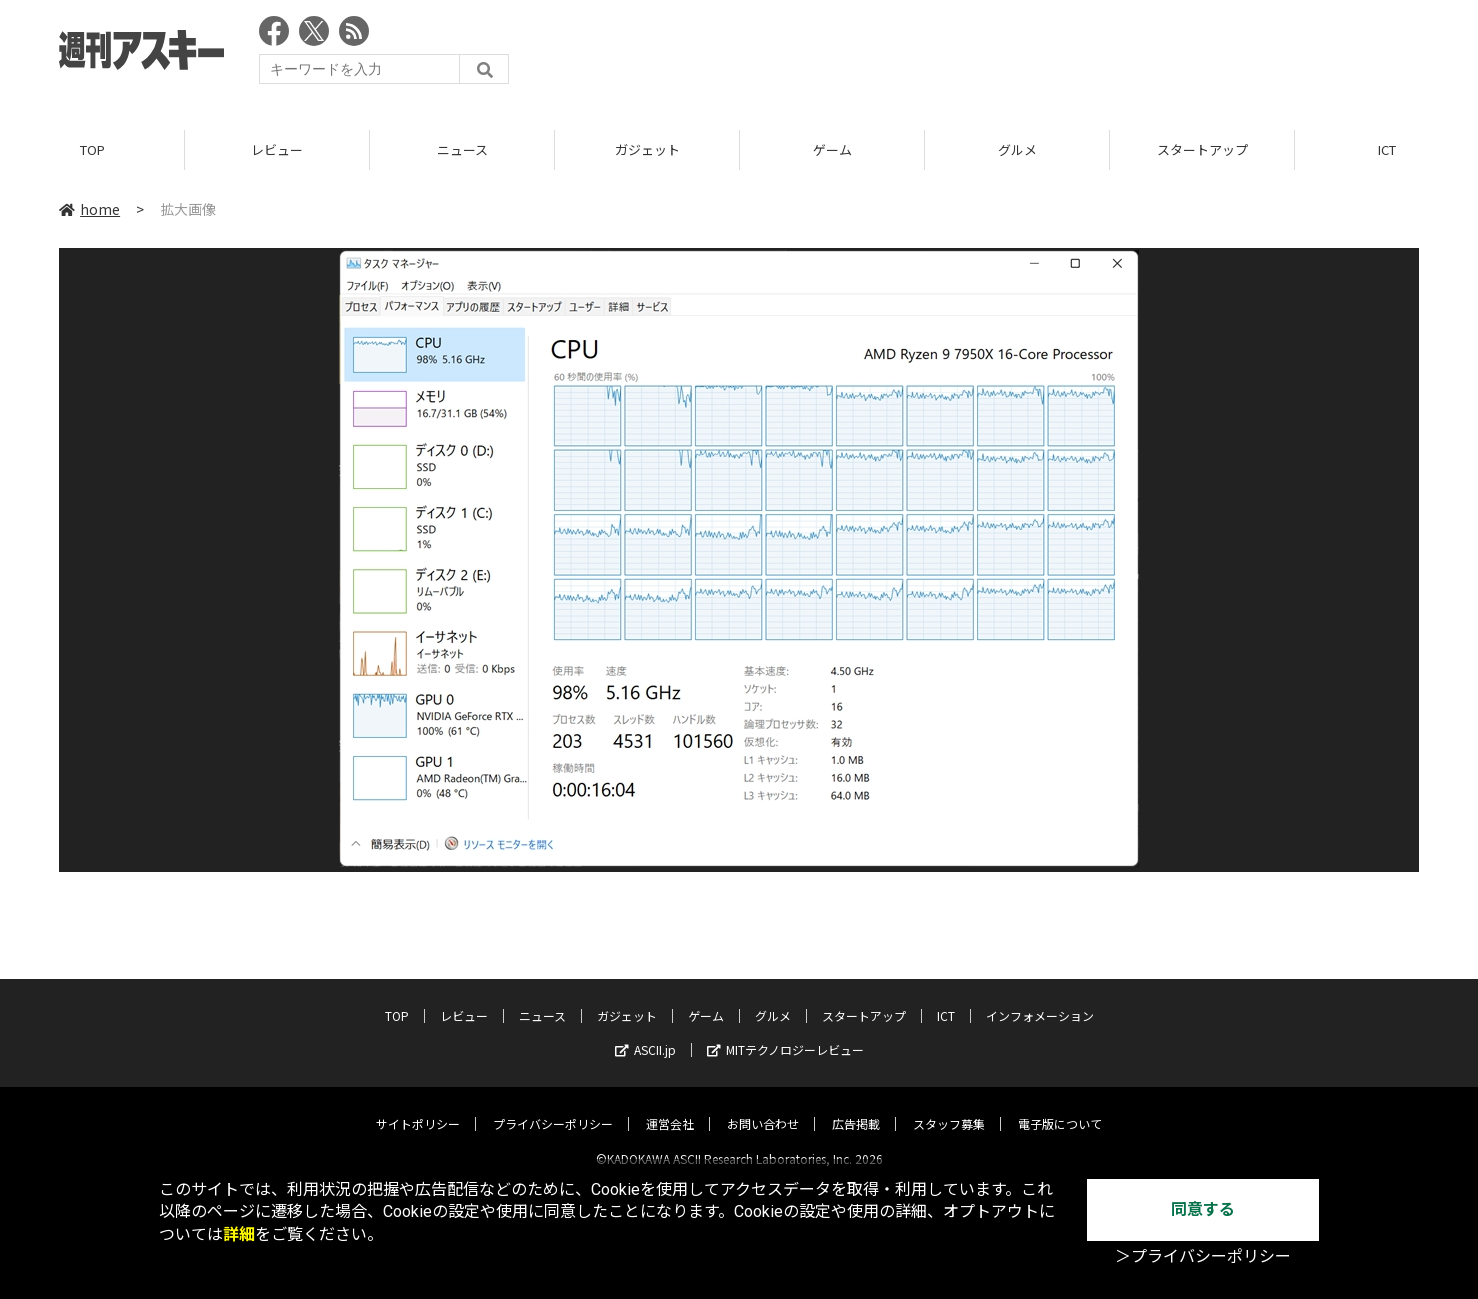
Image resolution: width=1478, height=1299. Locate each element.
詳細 (239, 1234)
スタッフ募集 (949, 1106)
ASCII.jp (645, 1032)
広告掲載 (856, 1106)
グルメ (1017, 149)
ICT (946, 998)
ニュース (462, 149)
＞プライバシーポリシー (1203, 1256)
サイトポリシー (418, 1106)
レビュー (277, 149)
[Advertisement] (1055, 55)
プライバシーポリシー (553, 1106)
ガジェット (647, 149)
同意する (1203, 1209)
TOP (92, 149)
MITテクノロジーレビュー (785, 1032)
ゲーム (832, 149)
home (89, 209)
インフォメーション (1040, 998)
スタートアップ (1202, 149)
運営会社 (670, 1106)
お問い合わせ (763, 1106)
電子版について (1060, 1106)
